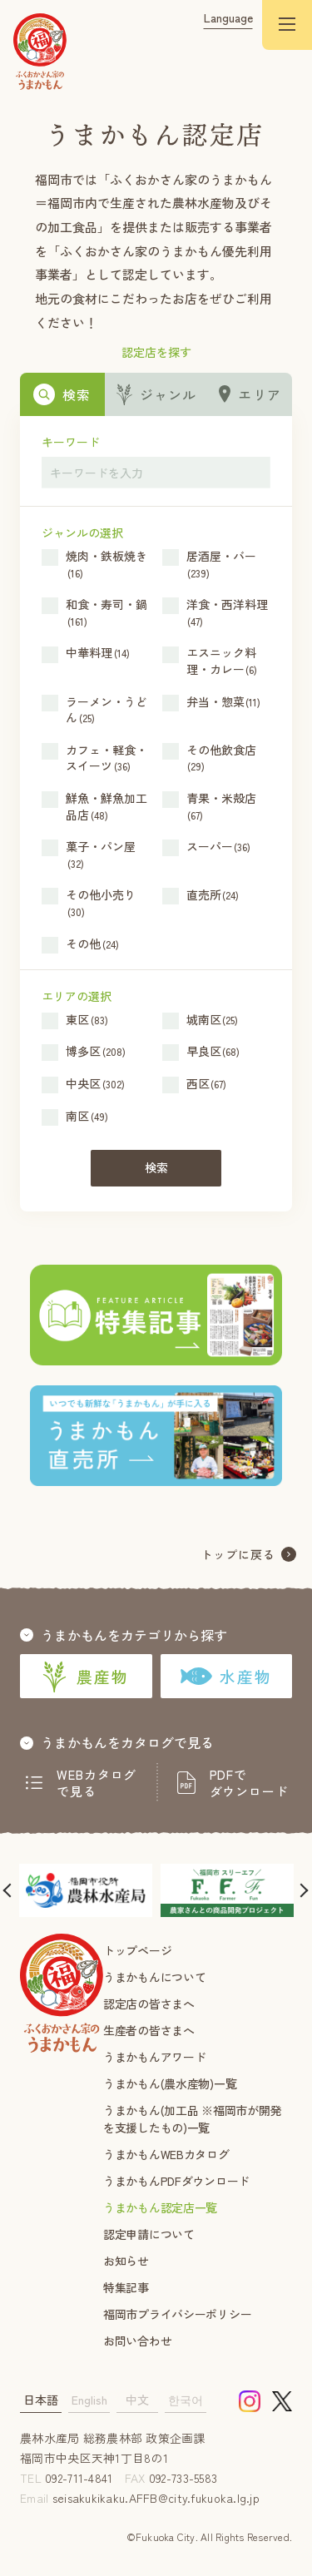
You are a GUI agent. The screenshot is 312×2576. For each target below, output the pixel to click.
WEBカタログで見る (96, 1783)
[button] (9, 1890)
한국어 (185, 2399)
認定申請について (149, 2234)
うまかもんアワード (154, 2056)
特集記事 (126, 2287)
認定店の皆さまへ (149, 2003)
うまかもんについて (154, 1977)
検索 (156, 1167)
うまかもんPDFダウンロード (176, 2180)
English (89, 2399)
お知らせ (126, 2260)
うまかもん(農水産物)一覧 (169, 2083)
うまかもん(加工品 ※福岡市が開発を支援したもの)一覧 (192, 2119)
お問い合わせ (137, 2340)
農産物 (85, 1676)
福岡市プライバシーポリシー (177, 2314)
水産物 (226, 1676)
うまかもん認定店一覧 (160, 2207)
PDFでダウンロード (249, 1783)
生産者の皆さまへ (149, 2030)
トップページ (137, 1950)
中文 (137, 2399)
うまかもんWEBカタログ (166, 2154)
